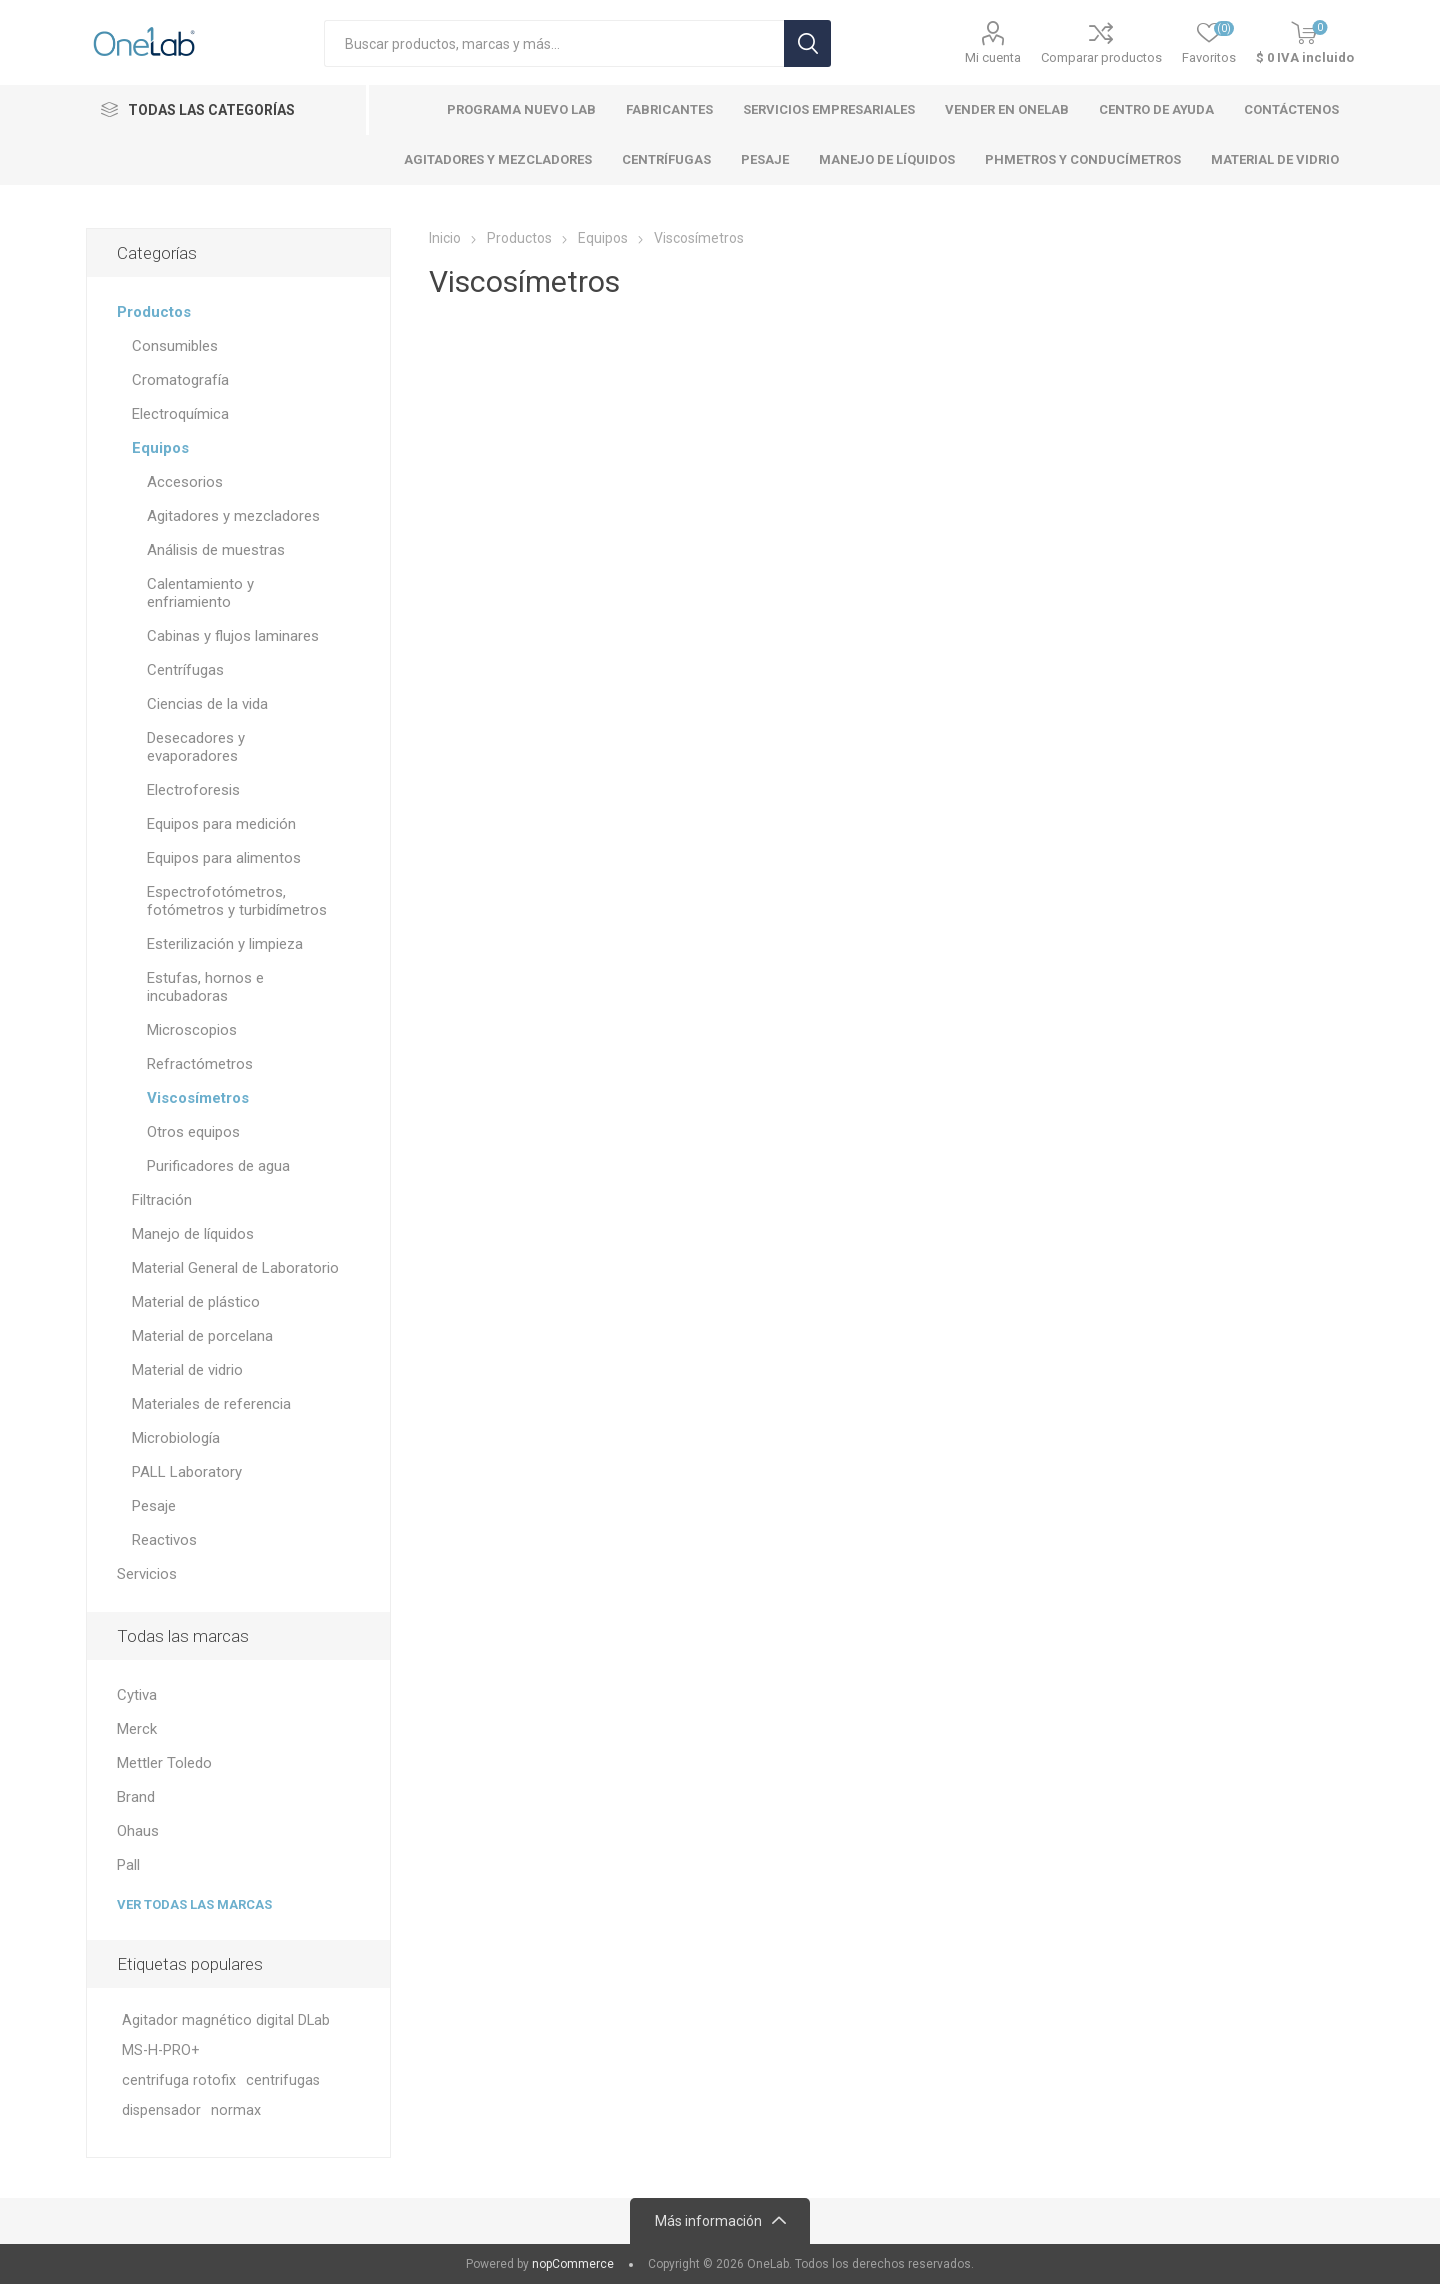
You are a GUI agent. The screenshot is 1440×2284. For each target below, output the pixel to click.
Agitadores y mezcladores (233, 516)
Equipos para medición (221, 824)
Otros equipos (193, 1132)
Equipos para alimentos (224, 858)
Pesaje (154, 1506)
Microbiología (176, 1438)
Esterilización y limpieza (225, 944)
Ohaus (138, 1831)
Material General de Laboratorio (235, 1268)
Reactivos (164, 1540)
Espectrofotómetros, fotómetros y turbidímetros (237, 901)
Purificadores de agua (218, 1166)
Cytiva (137, 1695)
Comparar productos (1101, 57)
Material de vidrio (187, 1370)
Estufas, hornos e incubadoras (205, 987)
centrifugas (283, 2080)
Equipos (160, 448)
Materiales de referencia (211, 1404)
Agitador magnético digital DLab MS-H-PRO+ (226, 2035)
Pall (128, 1865)
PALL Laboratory (187, 1472)
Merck (137, 1729)
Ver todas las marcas (194, 1904)
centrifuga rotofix (179, 2080)
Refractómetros (200, 1064)
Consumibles (175, 346)
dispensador (161, 2110)
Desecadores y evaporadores (196, 747)
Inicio (445, 238)
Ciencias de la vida (207, 704)
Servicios (147, 1574)
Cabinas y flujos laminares (233, 636)
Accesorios (185, 482)
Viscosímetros (198, 1098)
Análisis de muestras (216, 550)
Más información (708, 2221)
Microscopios (192, 1030)
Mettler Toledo (164, 1763)
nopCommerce (573, 2264)
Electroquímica (180, 414)
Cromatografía (180, 380)
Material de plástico (196, 1302)
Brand (136, 1797)
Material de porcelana (202, 1336)
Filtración (162, 1200)
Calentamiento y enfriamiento (200, 593)
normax (236, 2110)
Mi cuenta (993, 57)
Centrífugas (185, 670)
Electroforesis (193, 790)
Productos (154, 312)
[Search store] (554, 43)
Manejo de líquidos (193, 1234)
